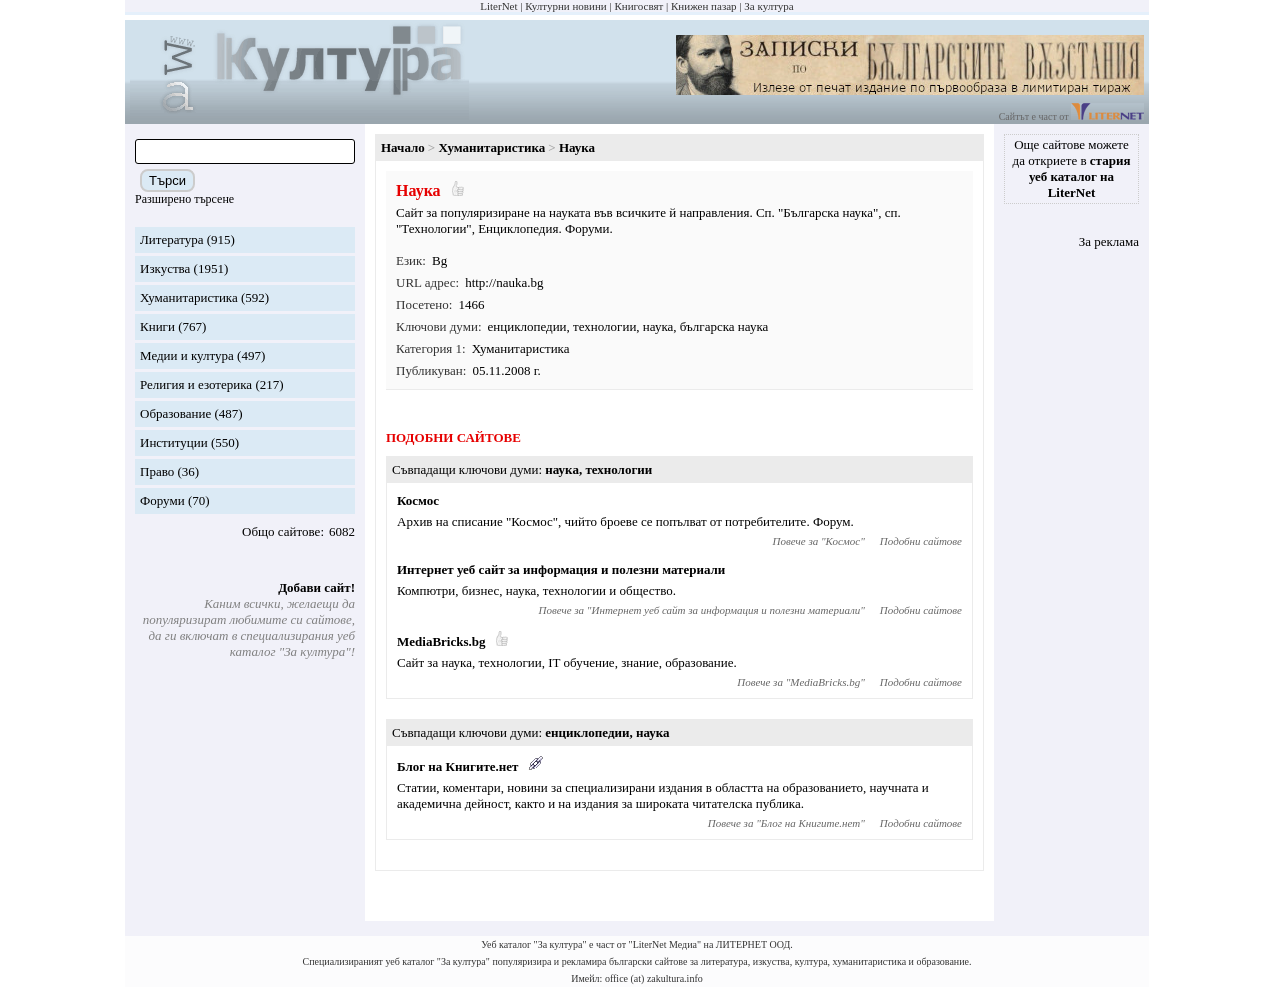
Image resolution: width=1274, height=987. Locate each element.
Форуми (162, 500)
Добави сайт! (316, 587)
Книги (157, 326)
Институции (174, 442)
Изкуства (165, 268)
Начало (403, 147)
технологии (604, 326)
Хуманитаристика (189, 297)
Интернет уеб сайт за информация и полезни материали (561, 569)
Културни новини (565, 6)
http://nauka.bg (504, 282)
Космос (418, 500)
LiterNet (498, 6)
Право (157, 471)
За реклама (1109, 241)
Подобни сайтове (921, 541)
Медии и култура (187, 355)
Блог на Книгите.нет (457, 766)
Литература (171, 239)
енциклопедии (527, 326)
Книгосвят (638, 6)
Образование (175, 413)
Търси (167, 180)
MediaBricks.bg (441, 641)
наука (658, 326)
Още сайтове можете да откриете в (1072, 168)
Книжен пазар (704, 6)
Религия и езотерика (196, 384)
